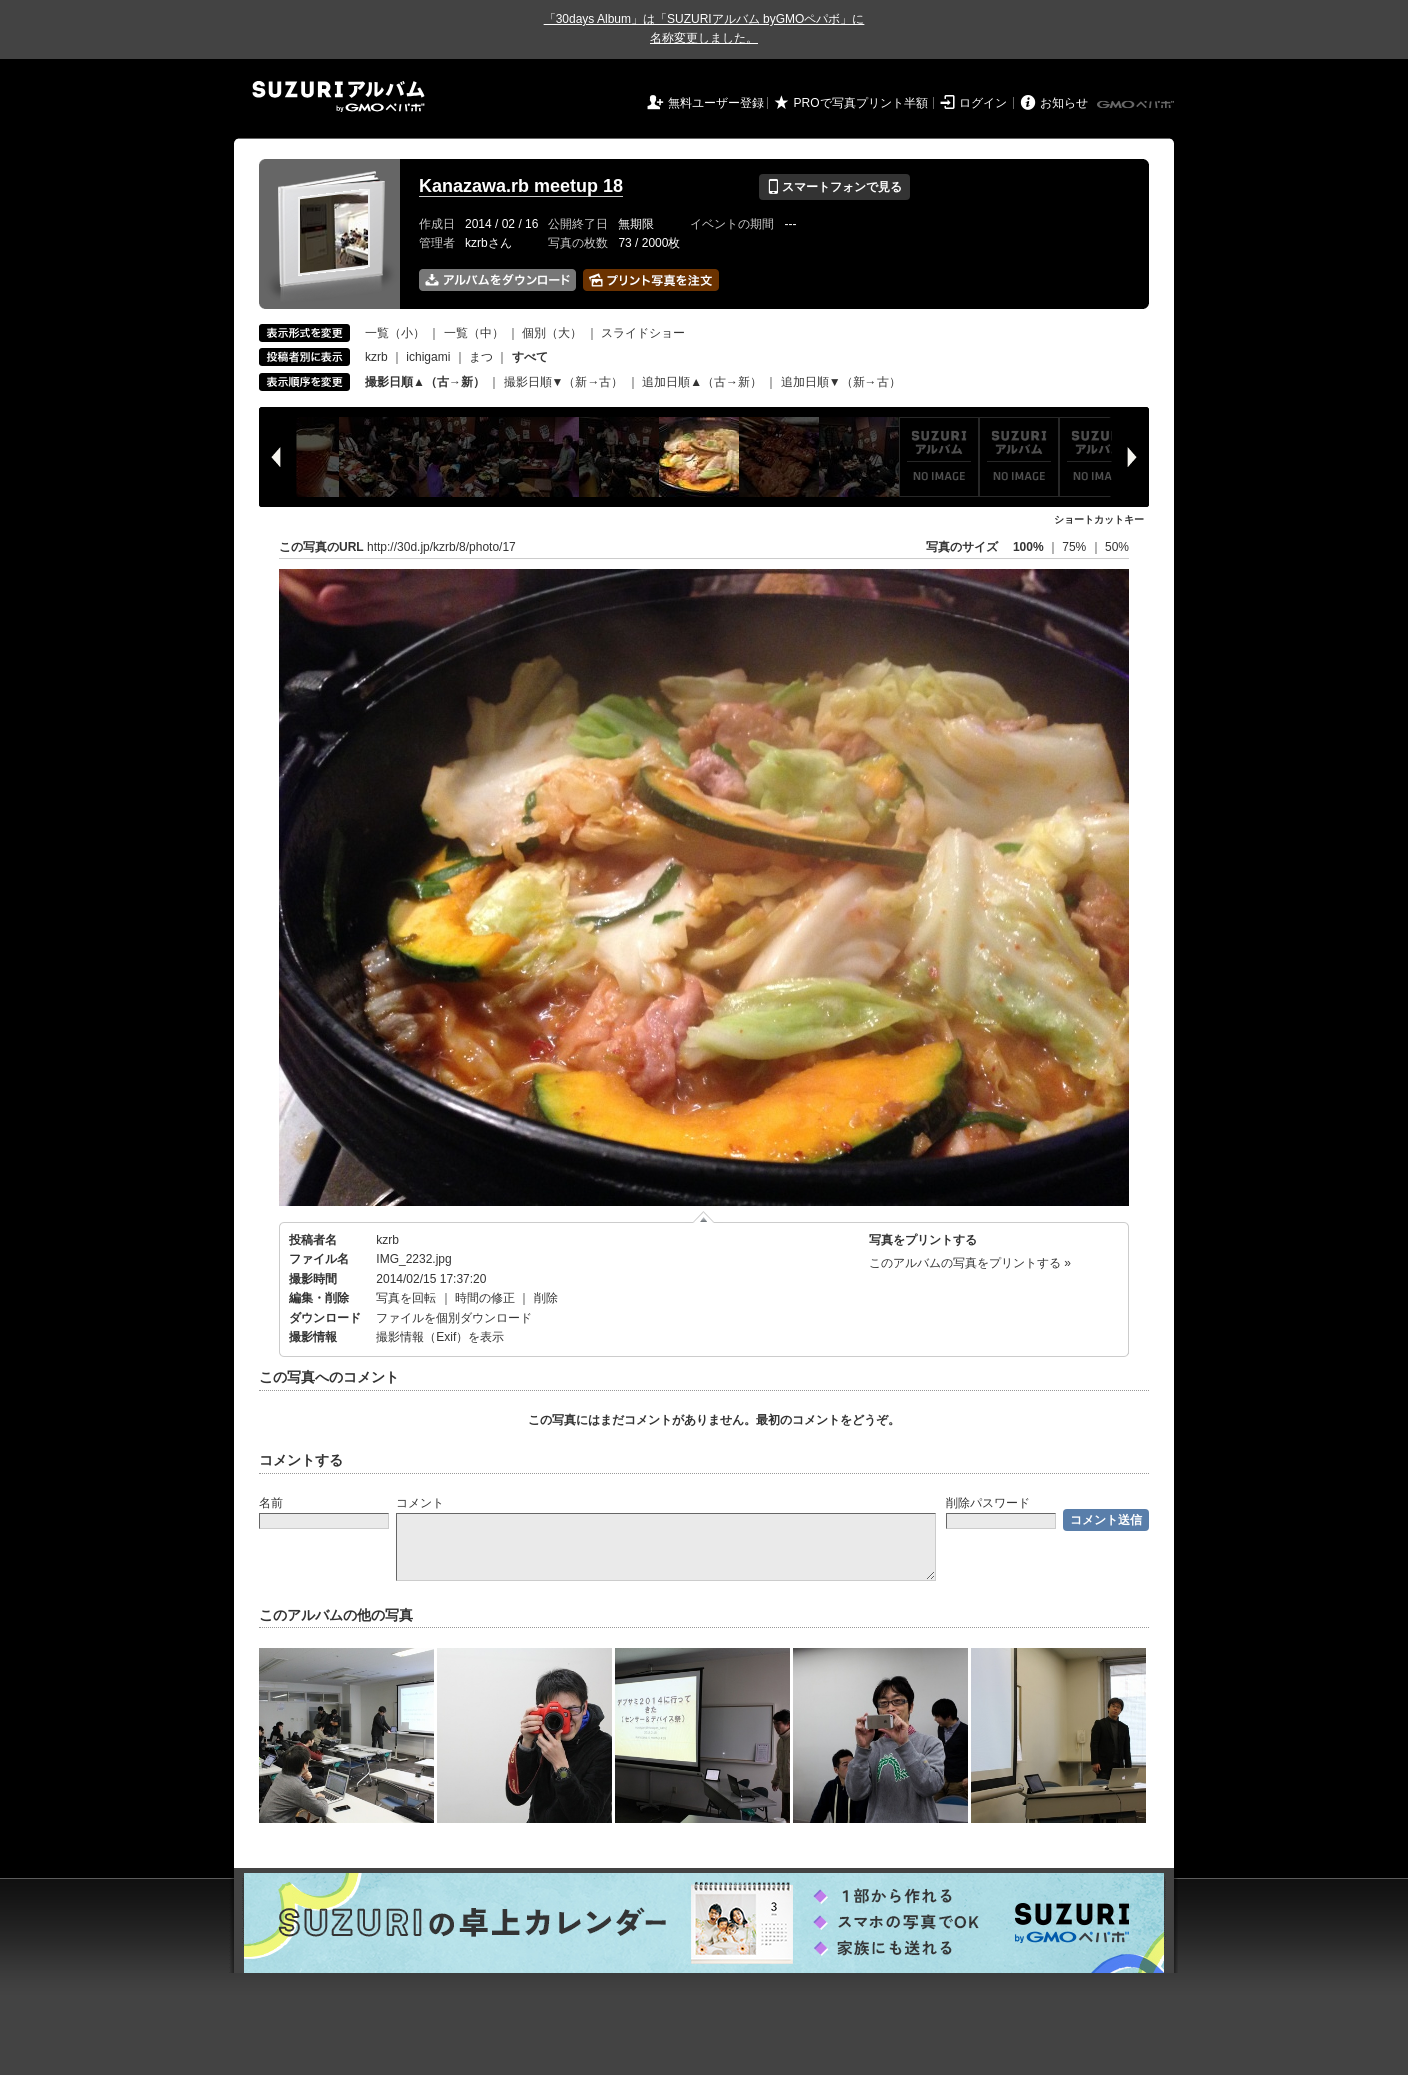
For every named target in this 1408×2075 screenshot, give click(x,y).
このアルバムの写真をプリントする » (970, 1263)
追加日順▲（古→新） (702, 382)
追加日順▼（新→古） (841, 382)
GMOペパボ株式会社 (1137, 105)
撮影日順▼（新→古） (564, 382)
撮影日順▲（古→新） (425, 382)
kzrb (376, 357)
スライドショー (643, 333)
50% (1117, 547)
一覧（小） (395, 333)
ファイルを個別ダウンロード (454, 1318)
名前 (271, 1503)
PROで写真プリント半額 (861, 103)
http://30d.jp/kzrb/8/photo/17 (441, 547)
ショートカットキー (1099, 519)
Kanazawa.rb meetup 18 (521, 186)
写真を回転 (406, 1298)
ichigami (428, 357)
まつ (481, 357)
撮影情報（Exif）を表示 (440, 1337)
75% (1075, 547)
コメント (420, 1503)
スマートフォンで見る (834, 187)
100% (1028, 547)
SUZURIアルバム (338, 96)
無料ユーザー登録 (716, 103)
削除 (546, 1298)
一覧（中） (474, 333)
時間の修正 (485, 1298)
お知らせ (1064, 103)
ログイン (983, 103)
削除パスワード (988, 1503)
